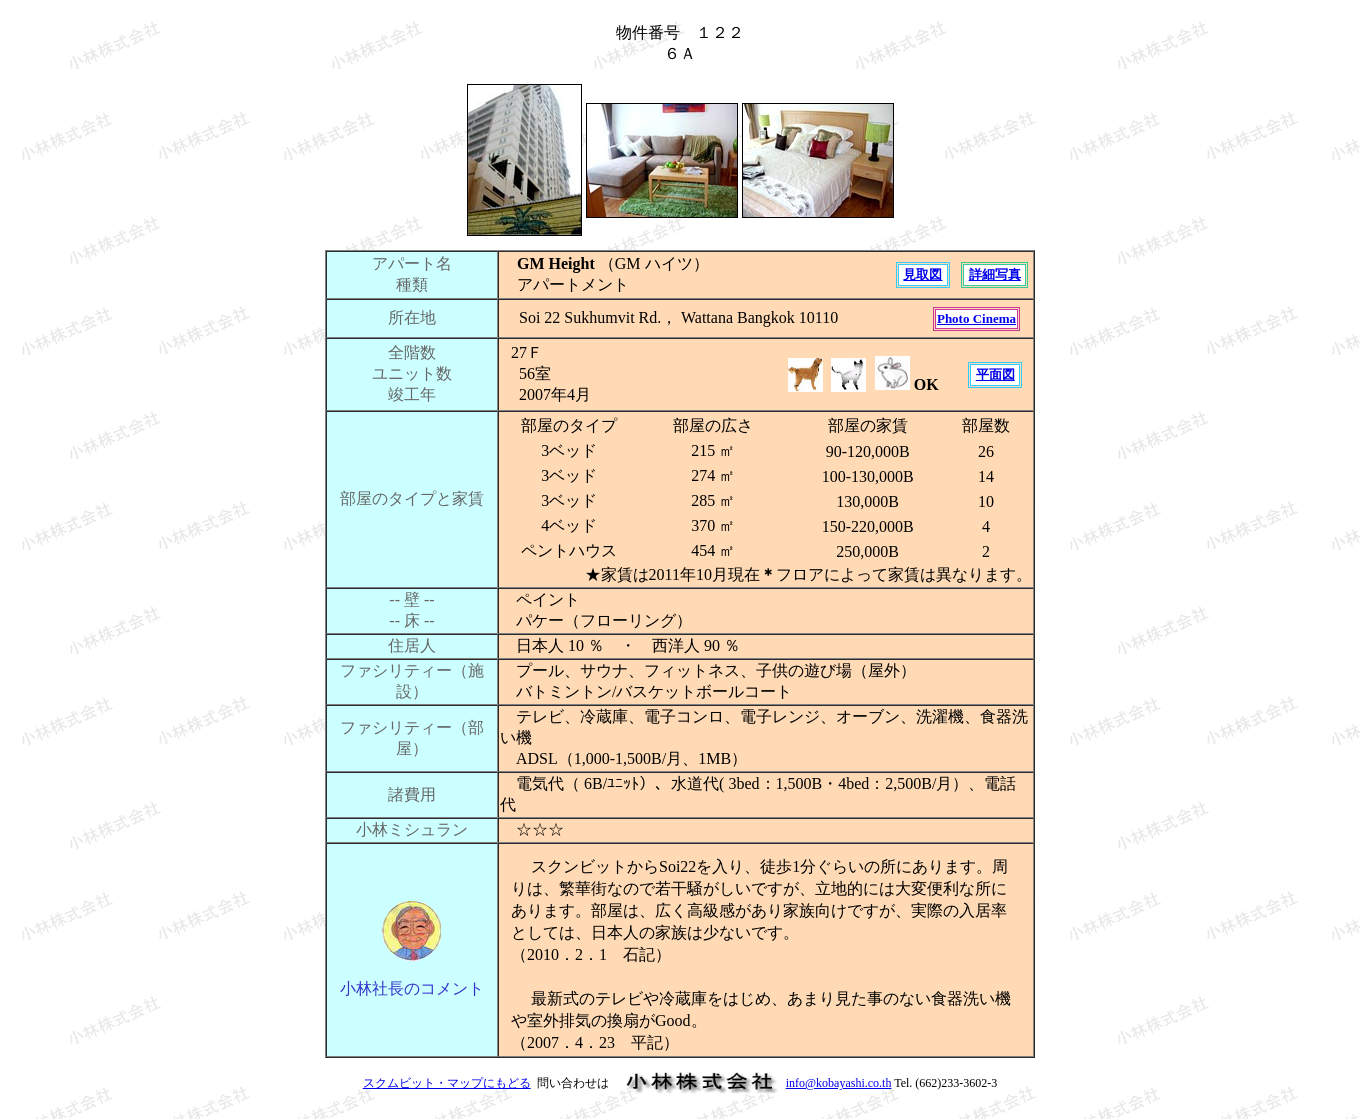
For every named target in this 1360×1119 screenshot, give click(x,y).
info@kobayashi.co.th (839, 1083)
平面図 (995, 374)
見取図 (922, 274)
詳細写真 (995, 274)
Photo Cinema (976, 318)
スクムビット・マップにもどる (447, 1083)
